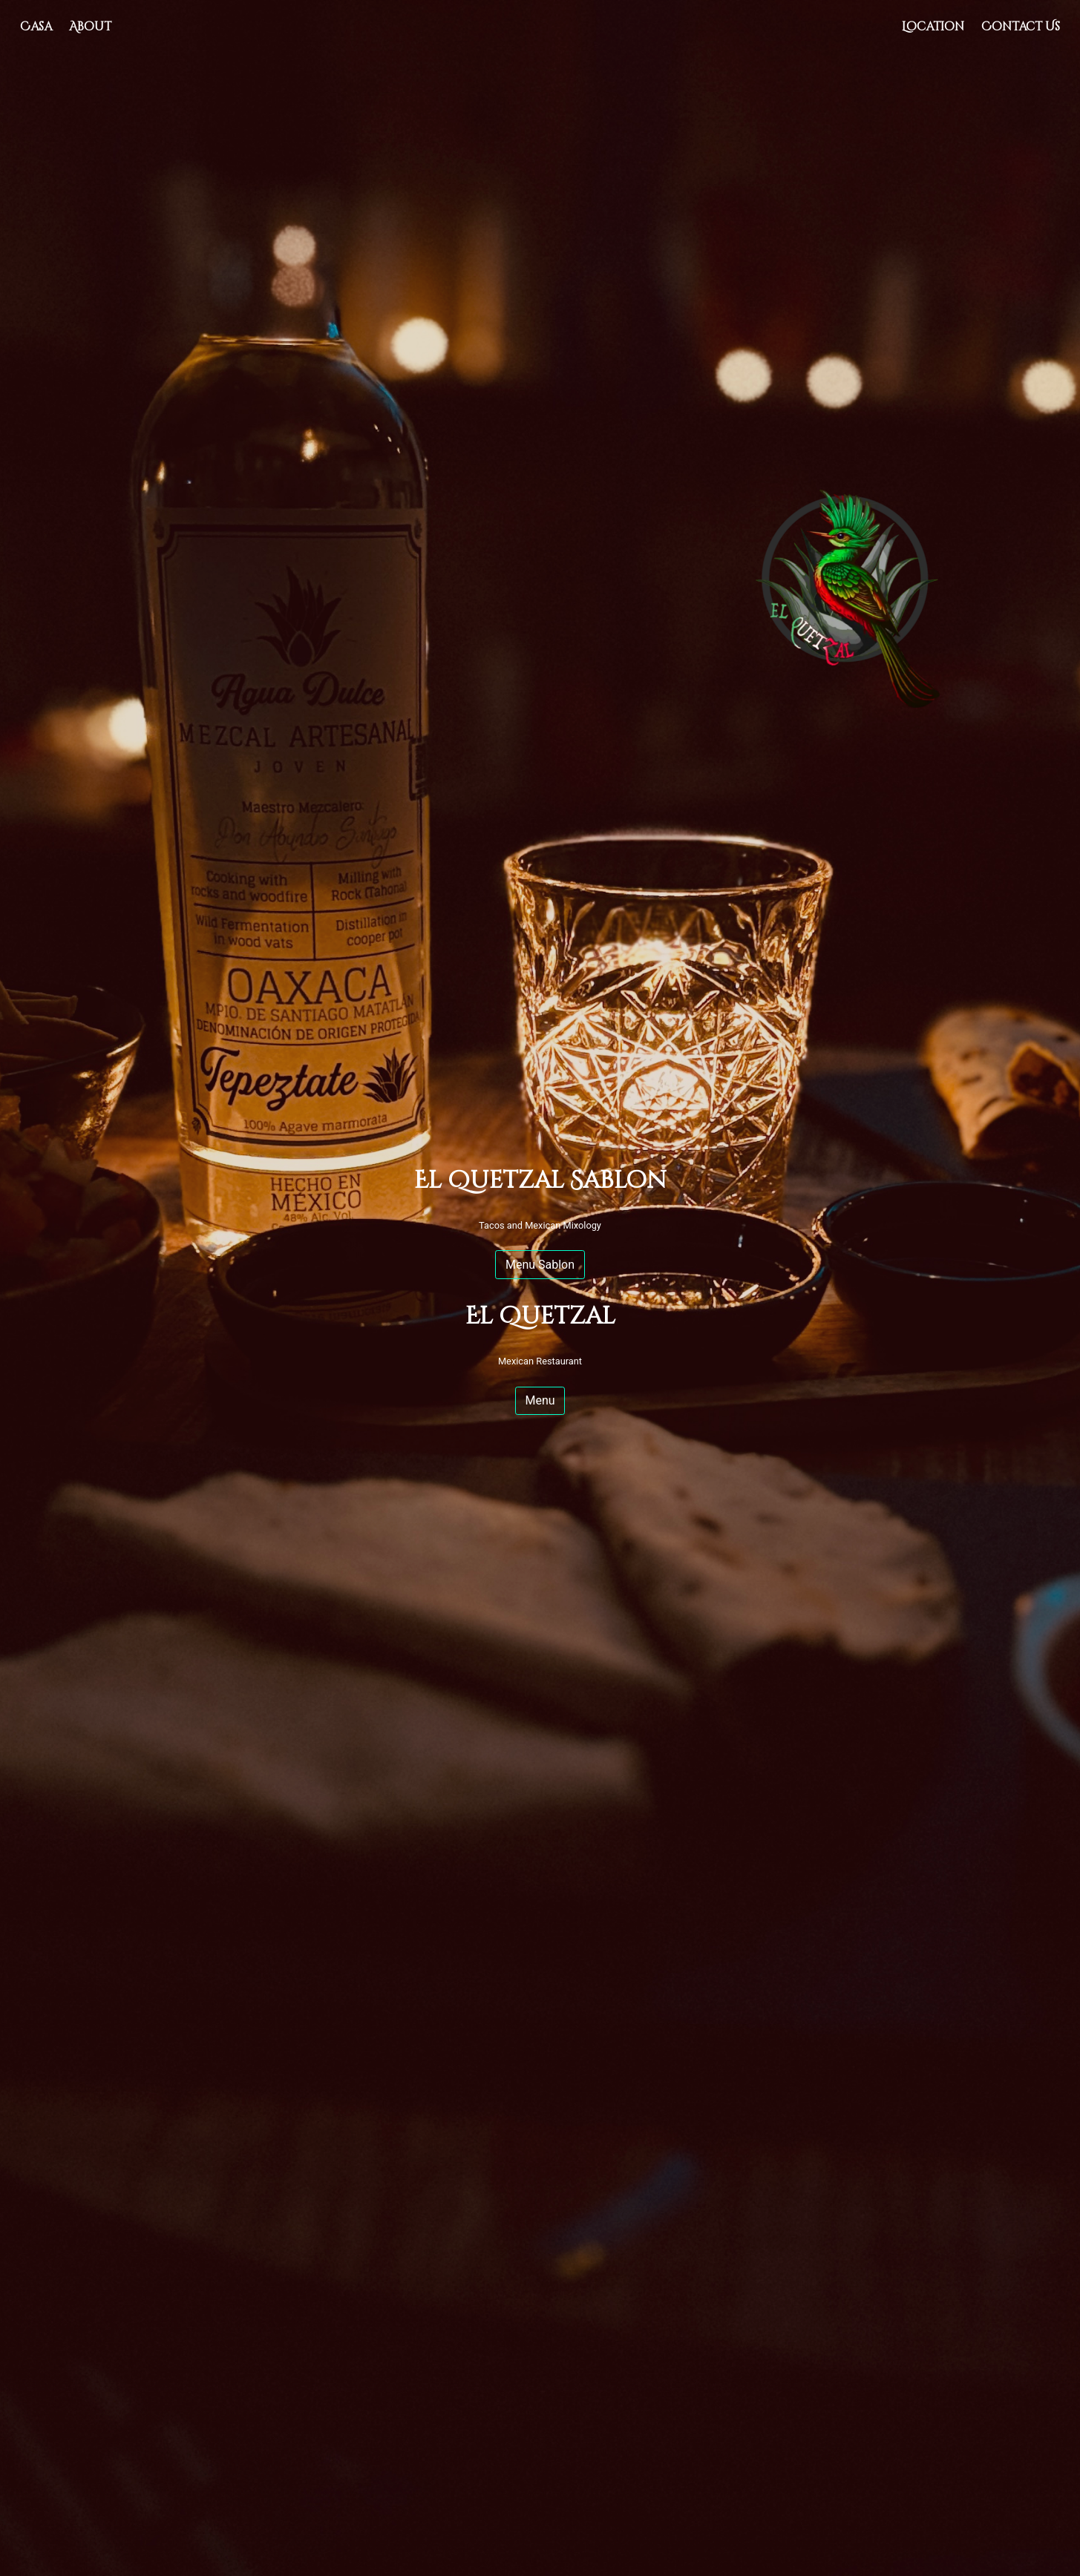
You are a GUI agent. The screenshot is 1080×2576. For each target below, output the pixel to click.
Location (937, 26)
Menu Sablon (540, 1265)
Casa (36, 27)
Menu (539, 1400)
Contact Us (1020, 27)
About (90, 27)
